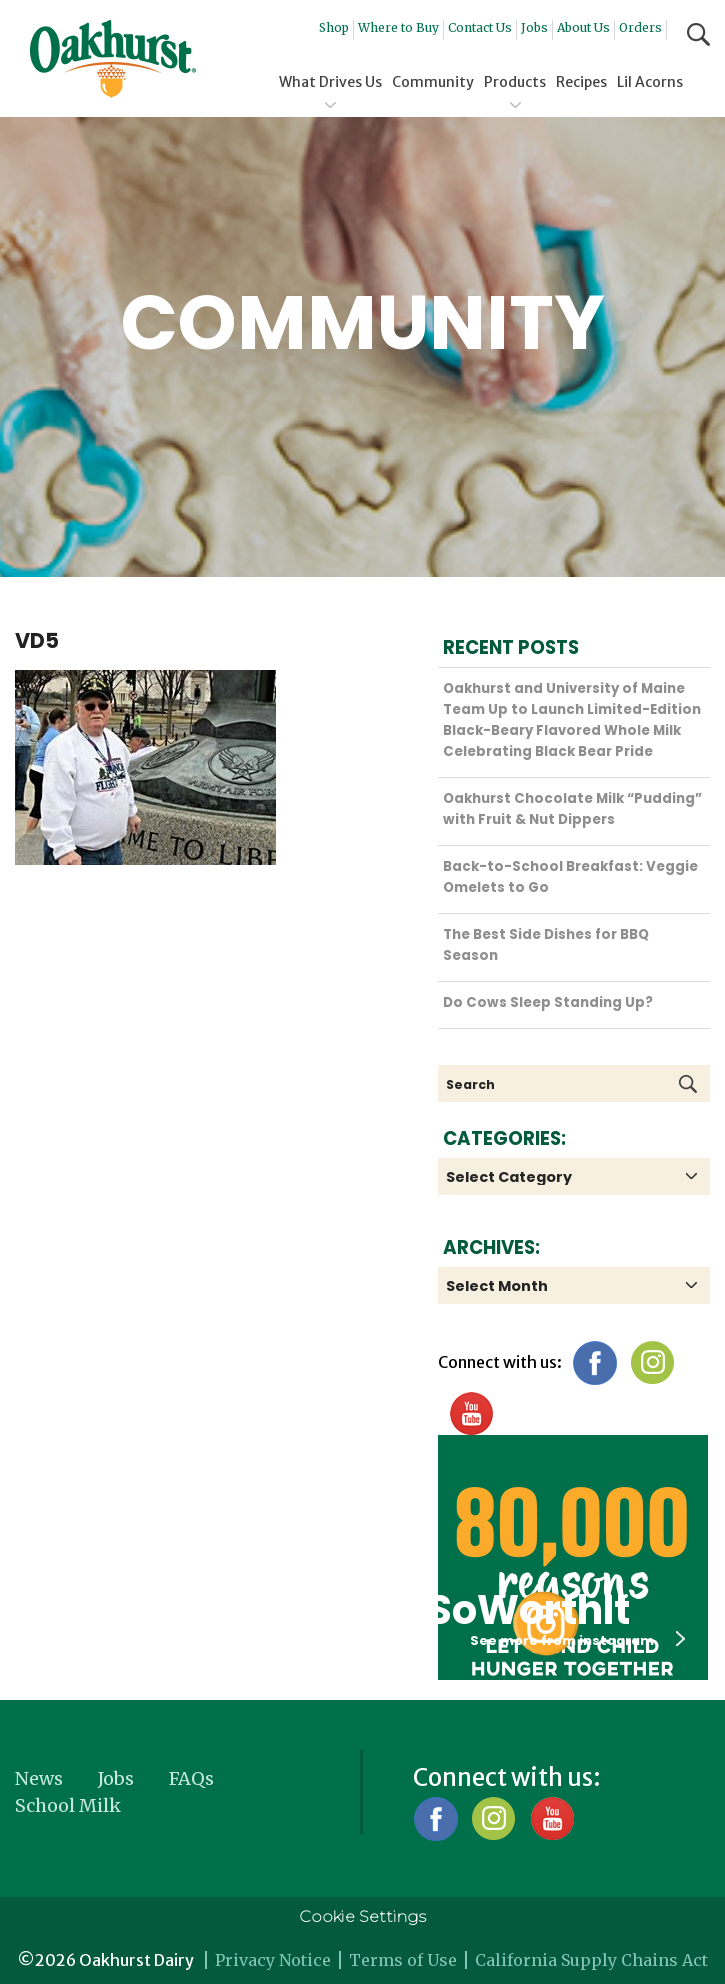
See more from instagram (577, 1640)
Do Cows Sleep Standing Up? (548, 1002)
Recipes (581, 82)
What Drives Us (330, 82)
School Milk (68, 1805)
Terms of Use (403, 1960)
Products (515, 82)
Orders (640, 27)
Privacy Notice (273, 1960)
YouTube (470, 1413)
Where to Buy (398, 27)
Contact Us (480, 27)
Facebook (594, 1362)
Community (433, 82)
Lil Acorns (650, 82)
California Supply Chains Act (591, 1960)
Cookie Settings (362, 1916)
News (39, 1778)
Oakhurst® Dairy (113, 59)
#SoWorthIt (510, 1610)
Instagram (652, 1362)
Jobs (534, 27)
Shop (334, 27)
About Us (583, 27)
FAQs (191, 1778)
